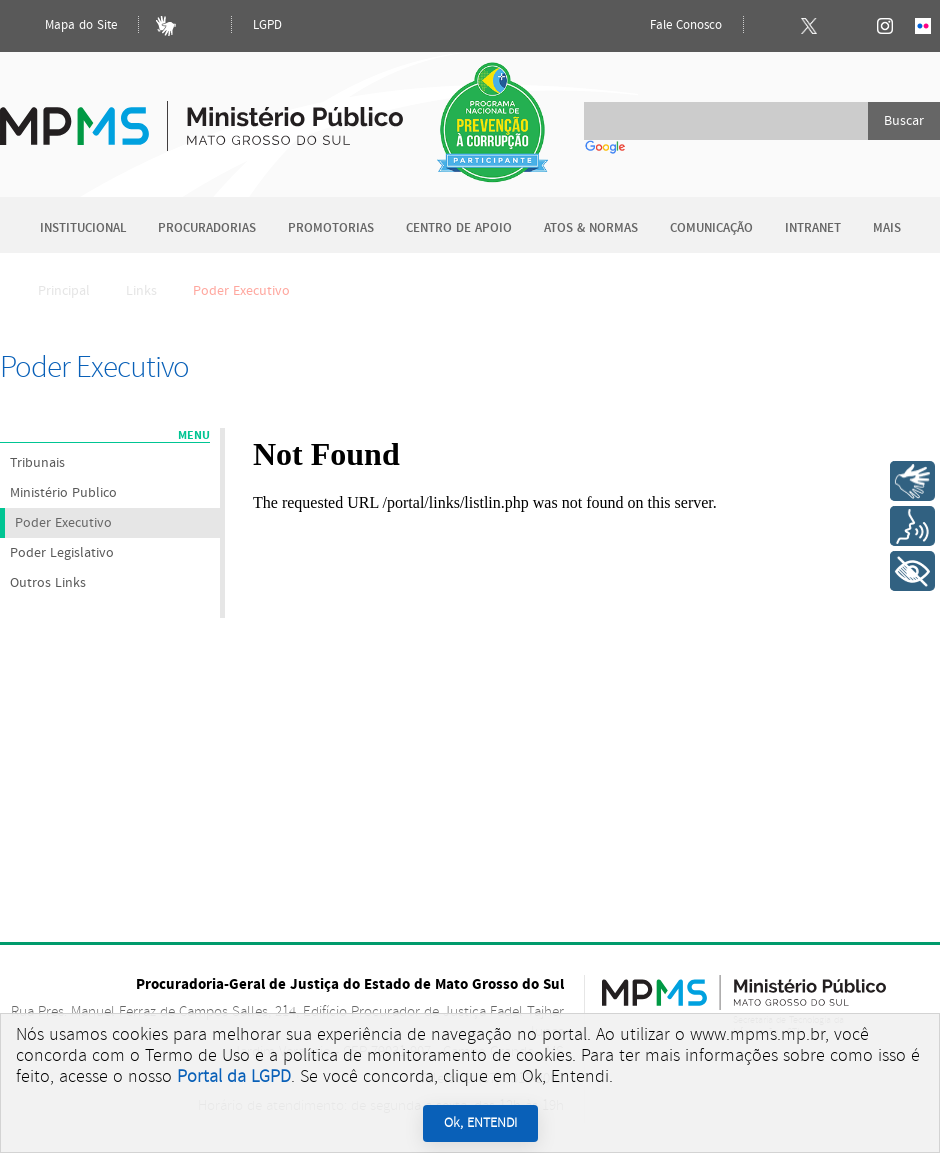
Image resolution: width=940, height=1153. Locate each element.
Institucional (83, 228)
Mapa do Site (64, 26)
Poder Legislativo (62, 553)
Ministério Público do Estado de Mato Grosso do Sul (201, 114)
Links (141, 291)
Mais (887, 228)
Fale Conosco (669, 26)
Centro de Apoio (459, 228)
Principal (51, 291)
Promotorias (331, 228)
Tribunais (37, 463)
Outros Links (48, 583)
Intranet (813, 228)
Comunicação (711, 228)
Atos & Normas (591, 228)
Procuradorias (207, 228)
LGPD (267, 25)
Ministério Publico (63, 493)
